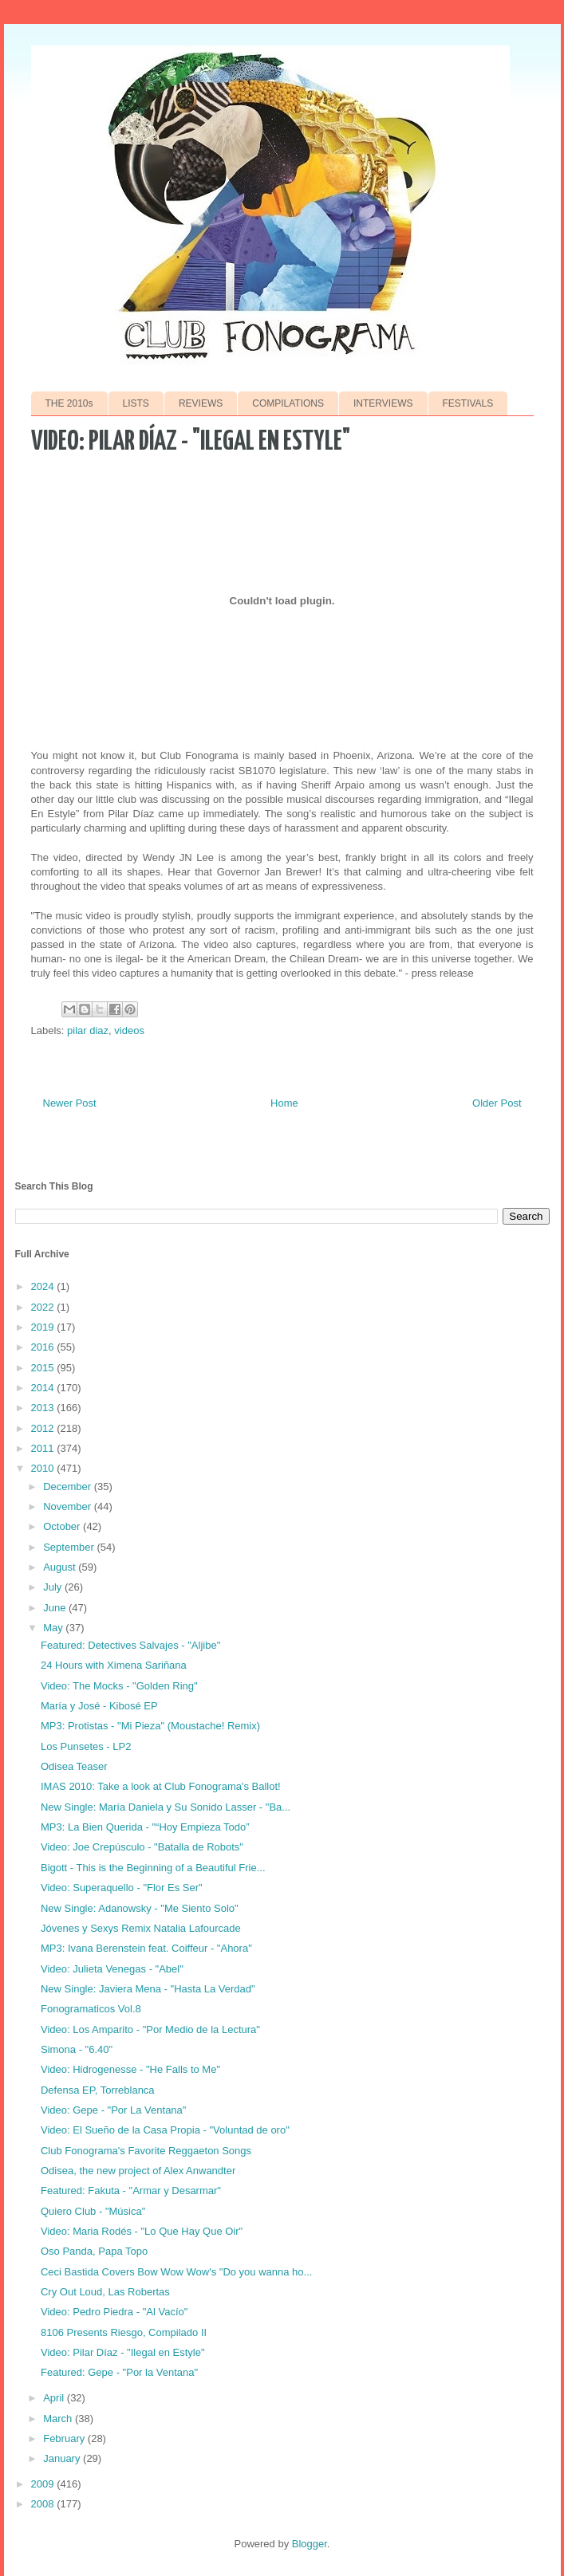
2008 (44, 2504)
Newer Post (70, 1103)
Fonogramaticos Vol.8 (91, 2009)
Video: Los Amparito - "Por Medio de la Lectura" (150, 2029)
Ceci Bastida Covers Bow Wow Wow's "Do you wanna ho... (176, 2272)
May (54, 1628)
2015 (44, 1368)
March (59, 2419)
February (65, 2438)
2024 (44, 1286)
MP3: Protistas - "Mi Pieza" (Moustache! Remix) (150, 1726)
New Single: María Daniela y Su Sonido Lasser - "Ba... (165, 1807)
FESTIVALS (468, 403)
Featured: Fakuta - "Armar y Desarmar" (131, 2190)
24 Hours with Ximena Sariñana (114, 1665)
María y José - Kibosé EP (99, 1706)
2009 (44, 2484)
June (56, 1608)
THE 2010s (69, 403)
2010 (44, 1468)
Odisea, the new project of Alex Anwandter (138, 2171)
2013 (44, 1408)
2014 (44, 1388)
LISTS (136, 403)
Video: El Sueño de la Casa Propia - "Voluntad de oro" (165, 2130)
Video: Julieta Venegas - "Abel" (112, 1969)
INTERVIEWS (382, 403)
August (60, 1567)
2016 (44, 1347)
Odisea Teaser (74, 1766)
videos (129, 1030)
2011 (44, 1448)
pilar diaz (87, 1030)
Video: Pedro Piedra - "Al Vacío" (114, 2312)
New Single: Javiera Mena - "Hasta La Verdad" (148, 1989)
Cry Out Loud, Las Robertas (105, 2292)
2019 (44, 1327)
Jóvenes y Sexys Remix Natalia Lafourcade (141, 1928)
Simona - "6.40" (76, 2049)
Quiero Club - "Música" (93, 2211)
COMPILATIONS (288, 403)
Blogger (309, 2544)
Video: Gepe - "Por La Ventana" (113, 2110)
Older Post (496, 1103)
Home (284, 1103)
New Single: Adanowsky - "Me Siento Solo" (140, 1908)
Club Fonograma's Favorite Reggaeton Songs (146, 2151)
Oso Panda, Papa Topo (94, 2251)
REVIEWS (201, 403)
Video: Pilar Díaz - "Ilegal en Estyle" (123, 2352)
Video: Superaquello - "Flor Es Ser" (122, 1888)
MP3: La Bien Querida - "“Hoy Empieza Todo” (145, 1827)
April (55, 2398)
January (63, 2458)
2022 (44, 1307)
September (70, 1547)
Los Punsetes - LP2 (86, 1746)
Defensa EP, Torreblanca (98, 2090)
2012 (44, 1428)
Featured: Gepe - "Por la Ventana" (119, 2372)
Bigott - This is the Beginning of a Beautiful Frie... (153, 1868)
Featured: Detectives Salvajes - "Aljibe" (130, 1645)
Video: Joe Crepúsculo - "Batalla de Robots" (142, 1847)
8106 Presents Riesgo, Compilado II (124, 2332)
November (68, 1506)
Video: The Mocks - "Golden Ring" (119, 1686)
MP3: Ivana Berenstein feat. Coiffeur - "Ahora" (146, 1948)
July (54, 1587)
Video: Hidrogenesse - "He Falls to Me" (130, 2069)
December (68, 1487)
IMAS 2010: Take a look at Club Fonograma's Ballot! (161, 1786)
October (63, 1526)
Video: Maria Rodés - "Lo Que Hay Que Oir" (142, 2231)
